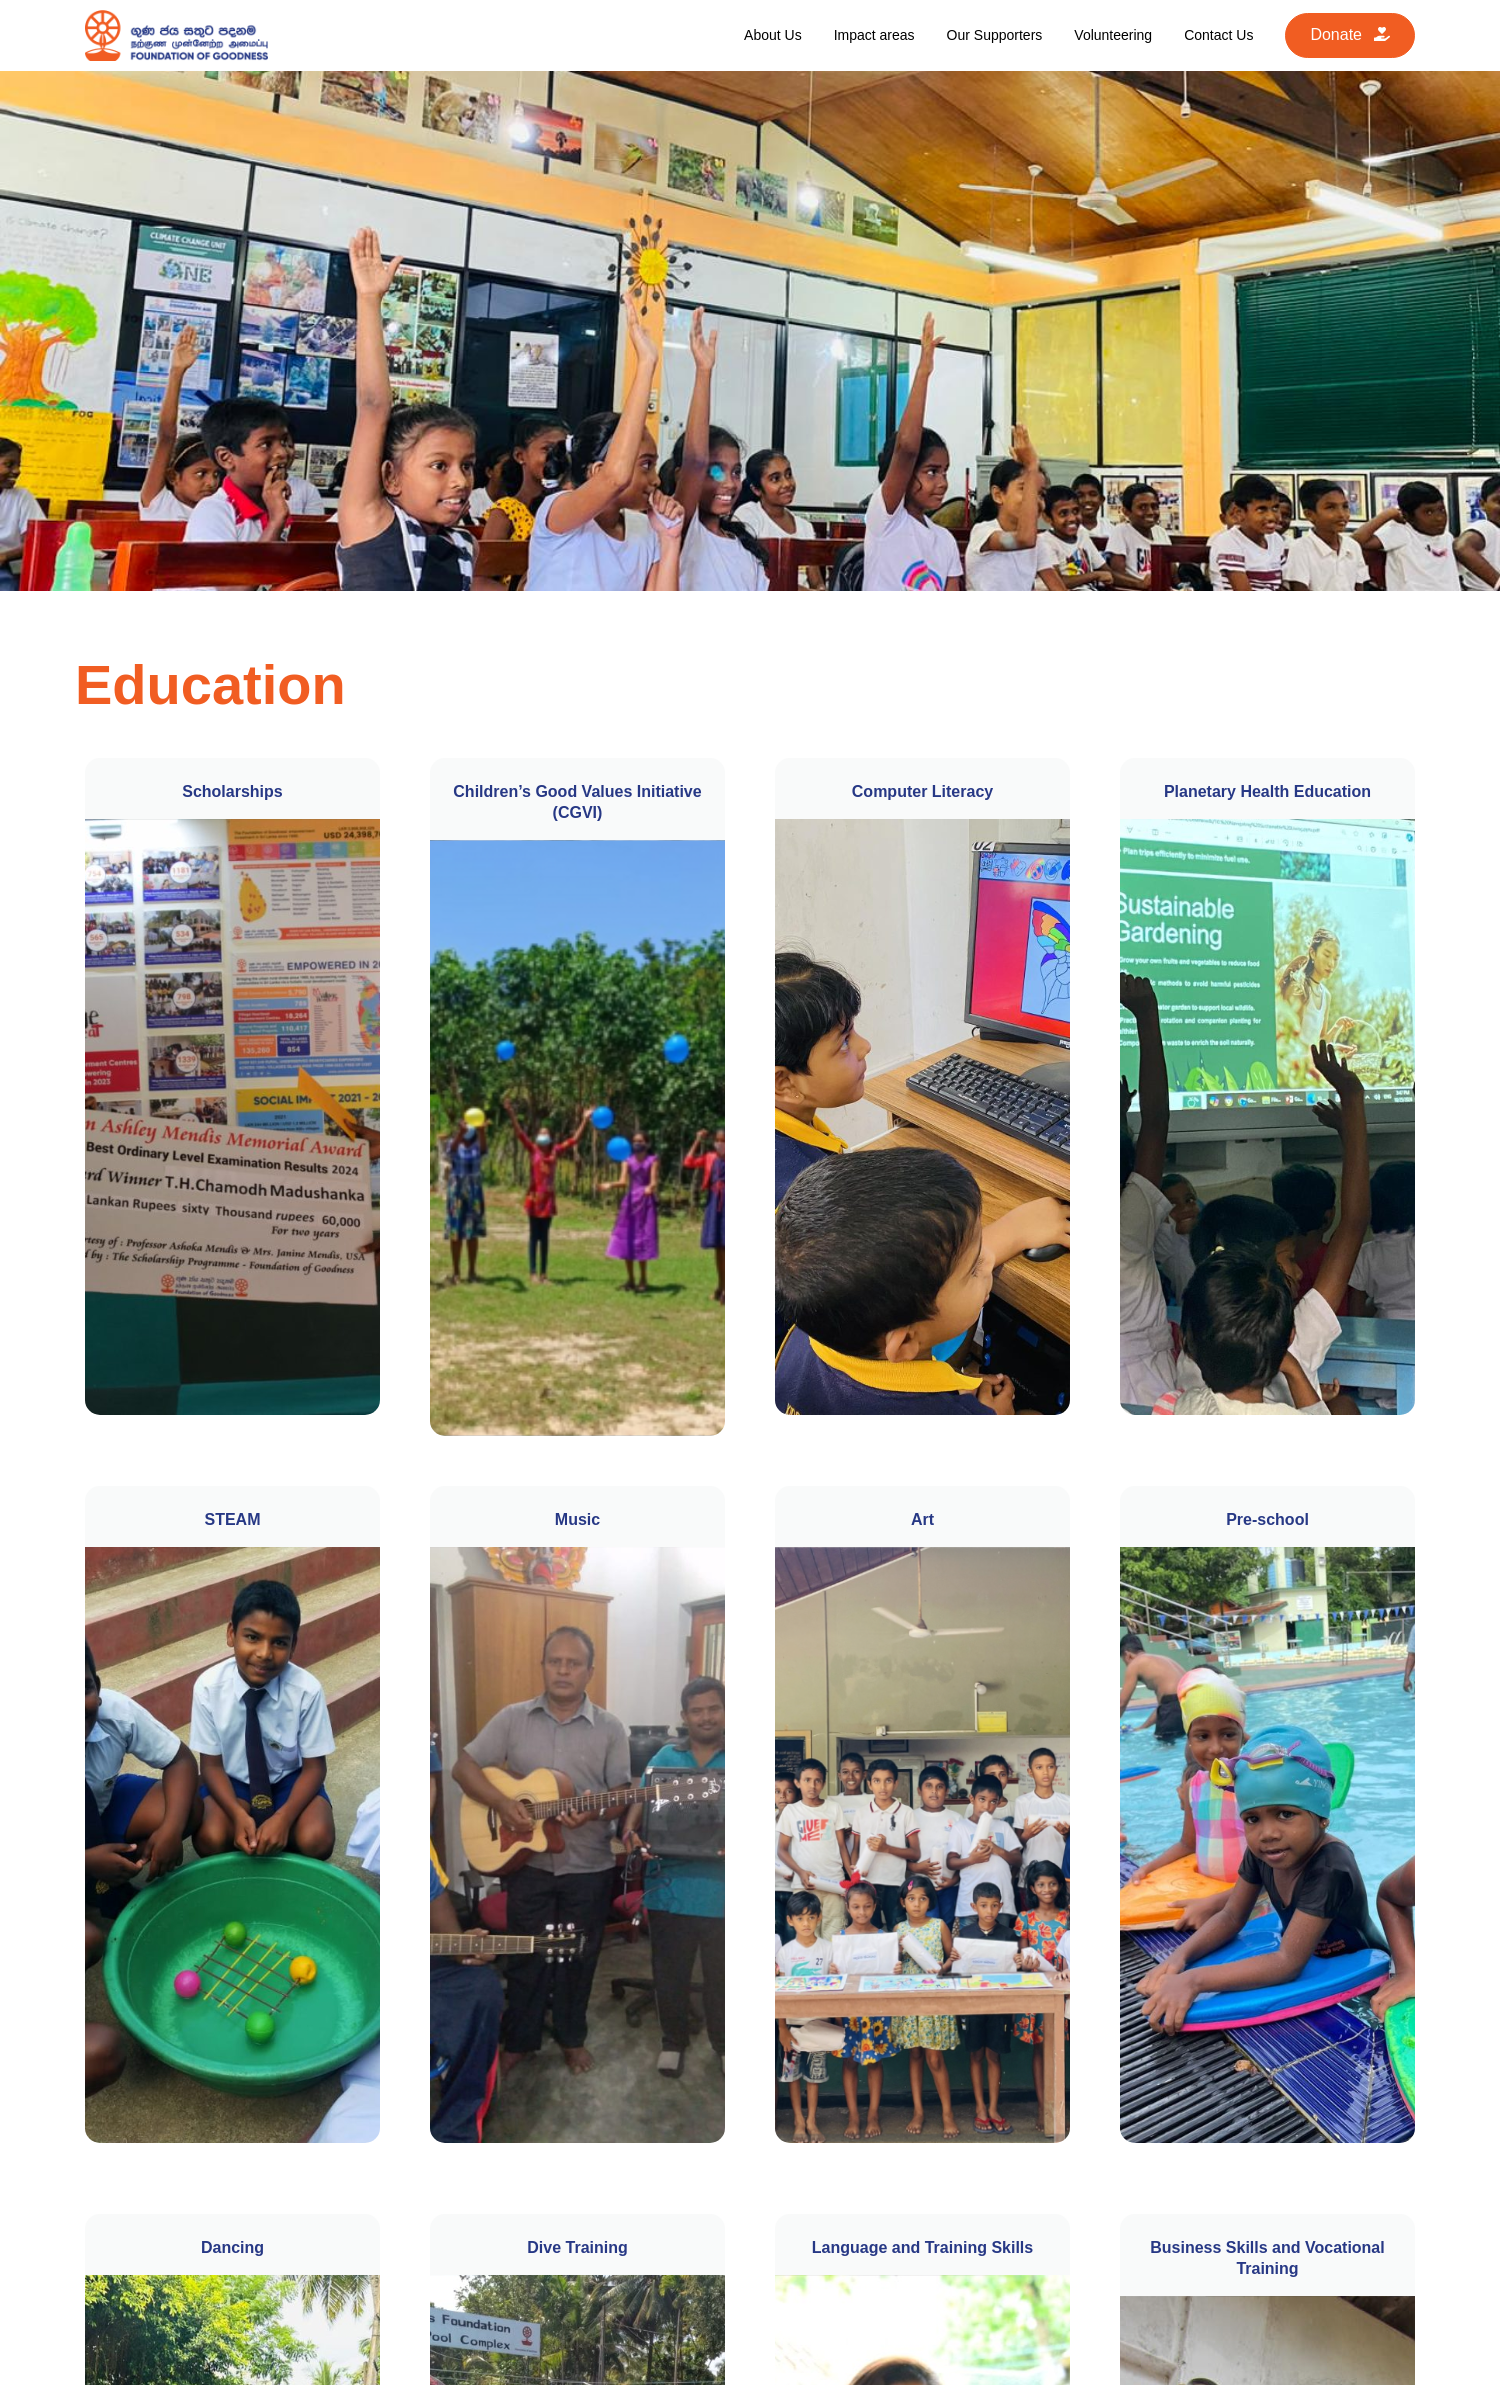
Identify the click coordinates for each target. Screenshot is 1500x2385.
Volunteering (1113, 35)
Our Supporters (995, 35)
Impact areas (874, 35)
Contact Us (1218, 35)
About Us (773, 35)
